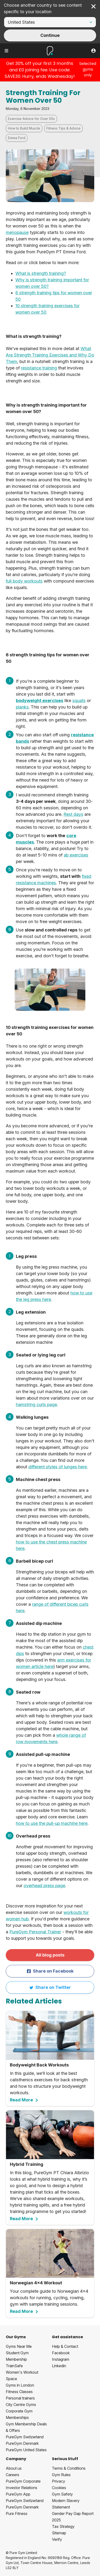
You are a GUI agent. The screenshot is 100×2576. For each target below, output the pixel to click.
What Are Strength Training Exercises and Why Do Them (50, 355)
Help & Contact (65, 2346)
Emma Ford (16, 138)
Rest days (73, 814)
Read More (24, 2100)
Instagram (60, 2359)
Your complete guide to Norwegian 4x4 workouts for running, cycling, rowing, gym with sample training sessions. (50, 2271)
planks (22, 706)
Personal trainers (20, 2398)
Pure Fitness (16, 2513)
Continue (50, 35)
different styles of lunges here (57, 1466)
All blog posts (50, 1955)
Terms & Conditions (69, 2468)
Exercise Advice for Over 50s (31, 119)
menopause (17, 232)
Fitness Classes (19, 2391)
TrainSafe (14, 2365)
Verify (57, 2539)
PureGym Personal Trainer (35, 1931)
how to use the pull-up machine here (52, 1823)
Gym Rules (61, 2474)
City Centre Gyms (21, 2404)
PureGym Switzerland (25, 2436)
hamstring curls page (36, 1404)
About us (14, 2468)
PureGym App (18, 2494)
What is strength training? (40, 273)
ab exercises (76, 854)
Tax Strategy (63, 2526)
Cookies (59, 2487)
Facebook (61, 2352)
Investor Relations (21, 2487)
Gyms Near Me (19, 2346)
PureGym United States (26, 2449)
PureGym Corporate (23, 2481)
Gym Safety (62, 2494)
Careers (12, 2474)
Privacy (58, 2481)
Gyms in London (20, 2385)
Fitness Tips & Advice (63, 128)
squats (79, 700)
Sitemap (59, 2533)
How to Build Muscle (24, 128)
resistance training (39, 367)
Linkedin (59, 2365)
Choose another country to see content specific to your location (43, 8)
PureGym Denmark (22, 2443)
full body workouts (24, 581)
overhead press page (44, 1885)
